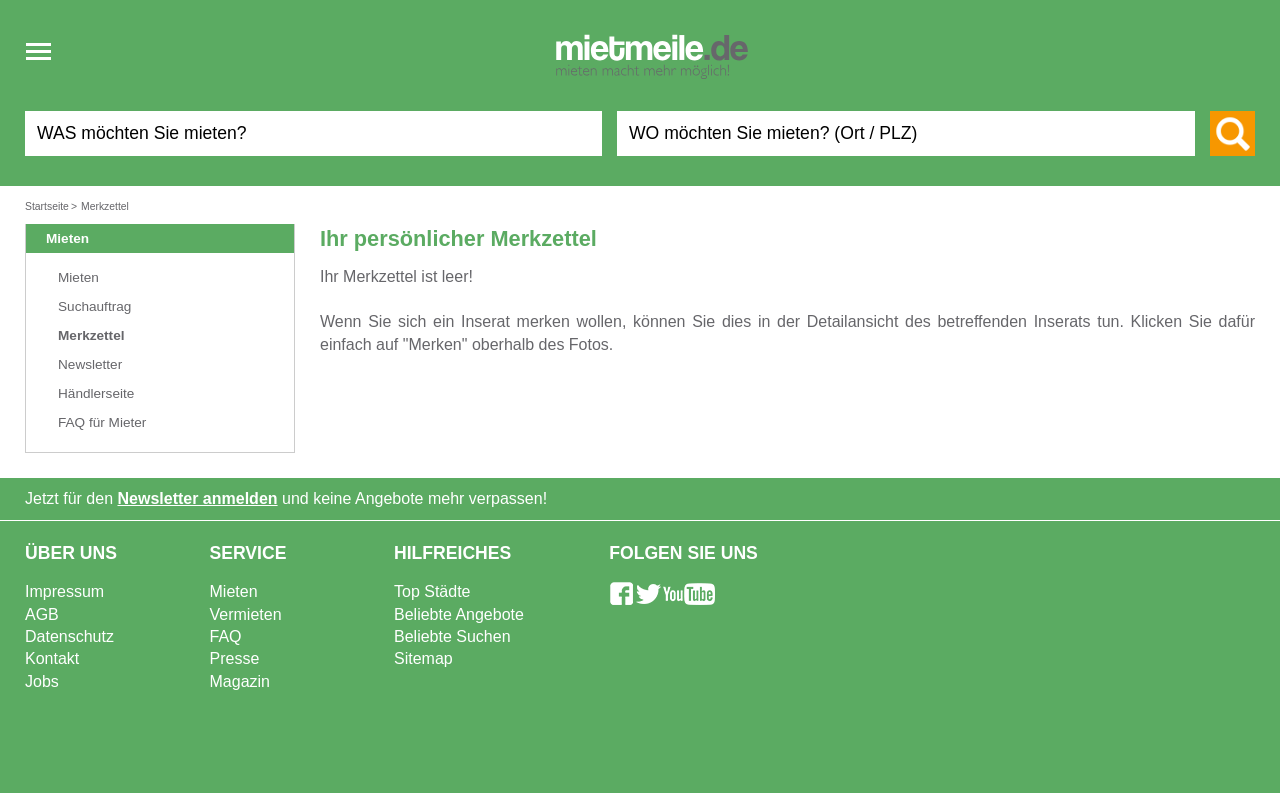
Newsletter (90, 364)
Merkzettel (91, 335)
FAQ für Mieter (102, 422)
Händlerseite (96, 393)
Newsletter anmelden (198, 498)
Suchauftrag (94, 306)
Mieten (78, 277)
